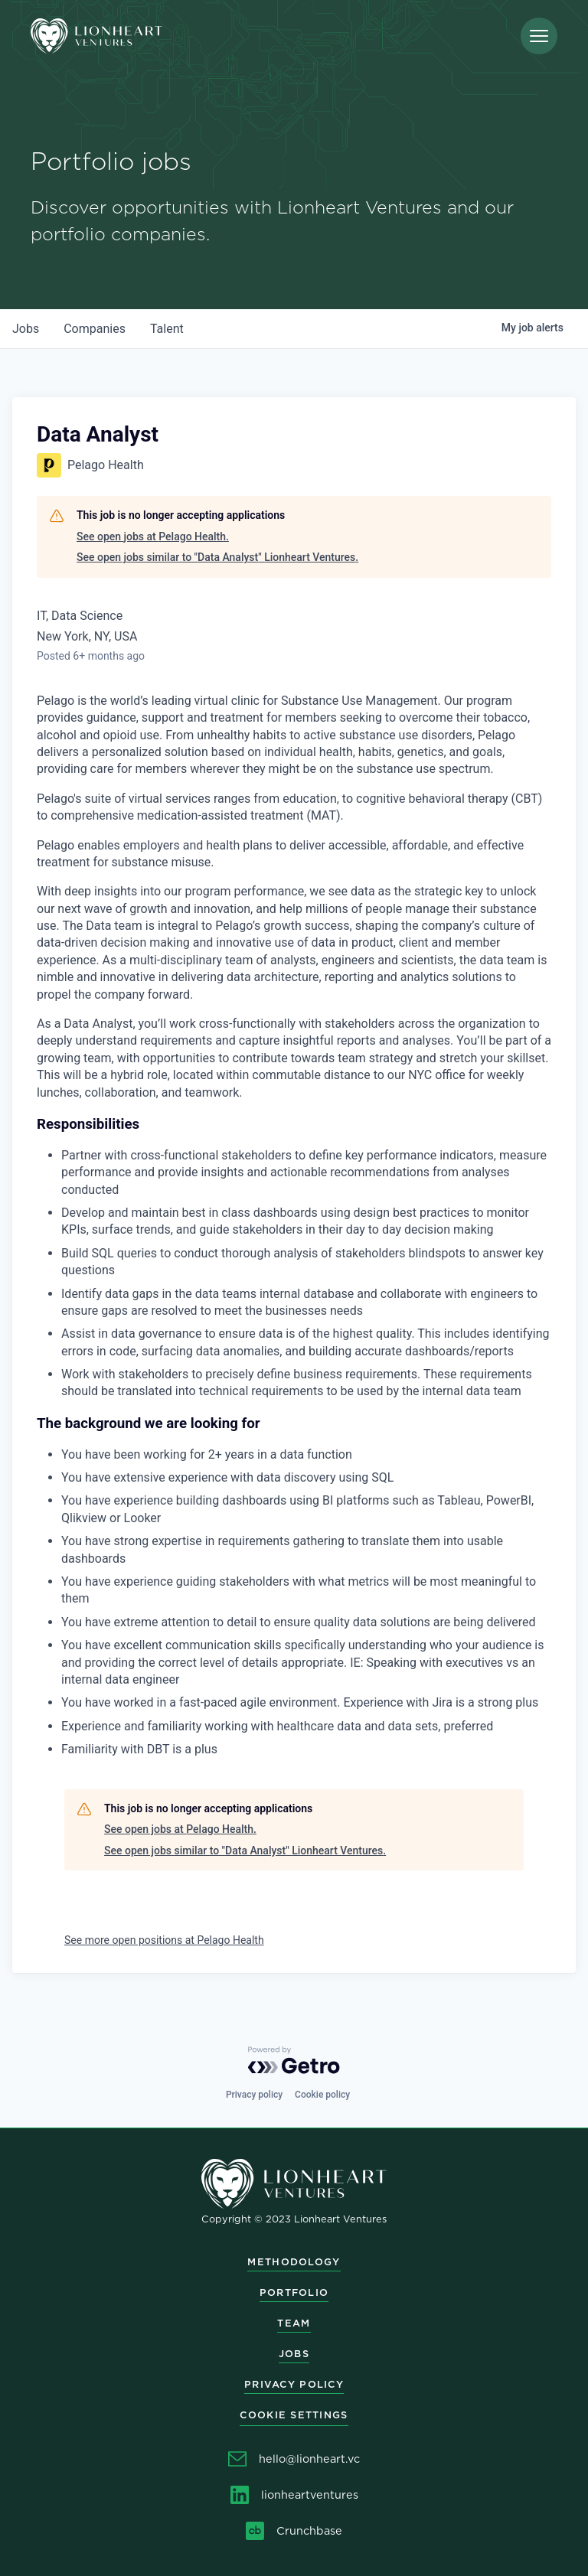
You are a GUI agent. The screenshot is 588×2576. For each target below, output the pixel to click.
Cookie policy (322, 2094)
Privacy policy (254, 2094)
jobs (25, 328)
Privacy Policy (294, 2384)
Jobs (294, 2353)
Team (293, 2323)
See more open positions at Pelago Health (164, 1940)
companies (95, 328)
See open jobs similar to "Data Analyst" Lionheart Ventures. (217, 557)
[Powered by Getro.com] (294, 2060)
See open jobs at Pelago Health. (153, 536)
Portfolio (294, 2292)
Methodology (293, 2262)
